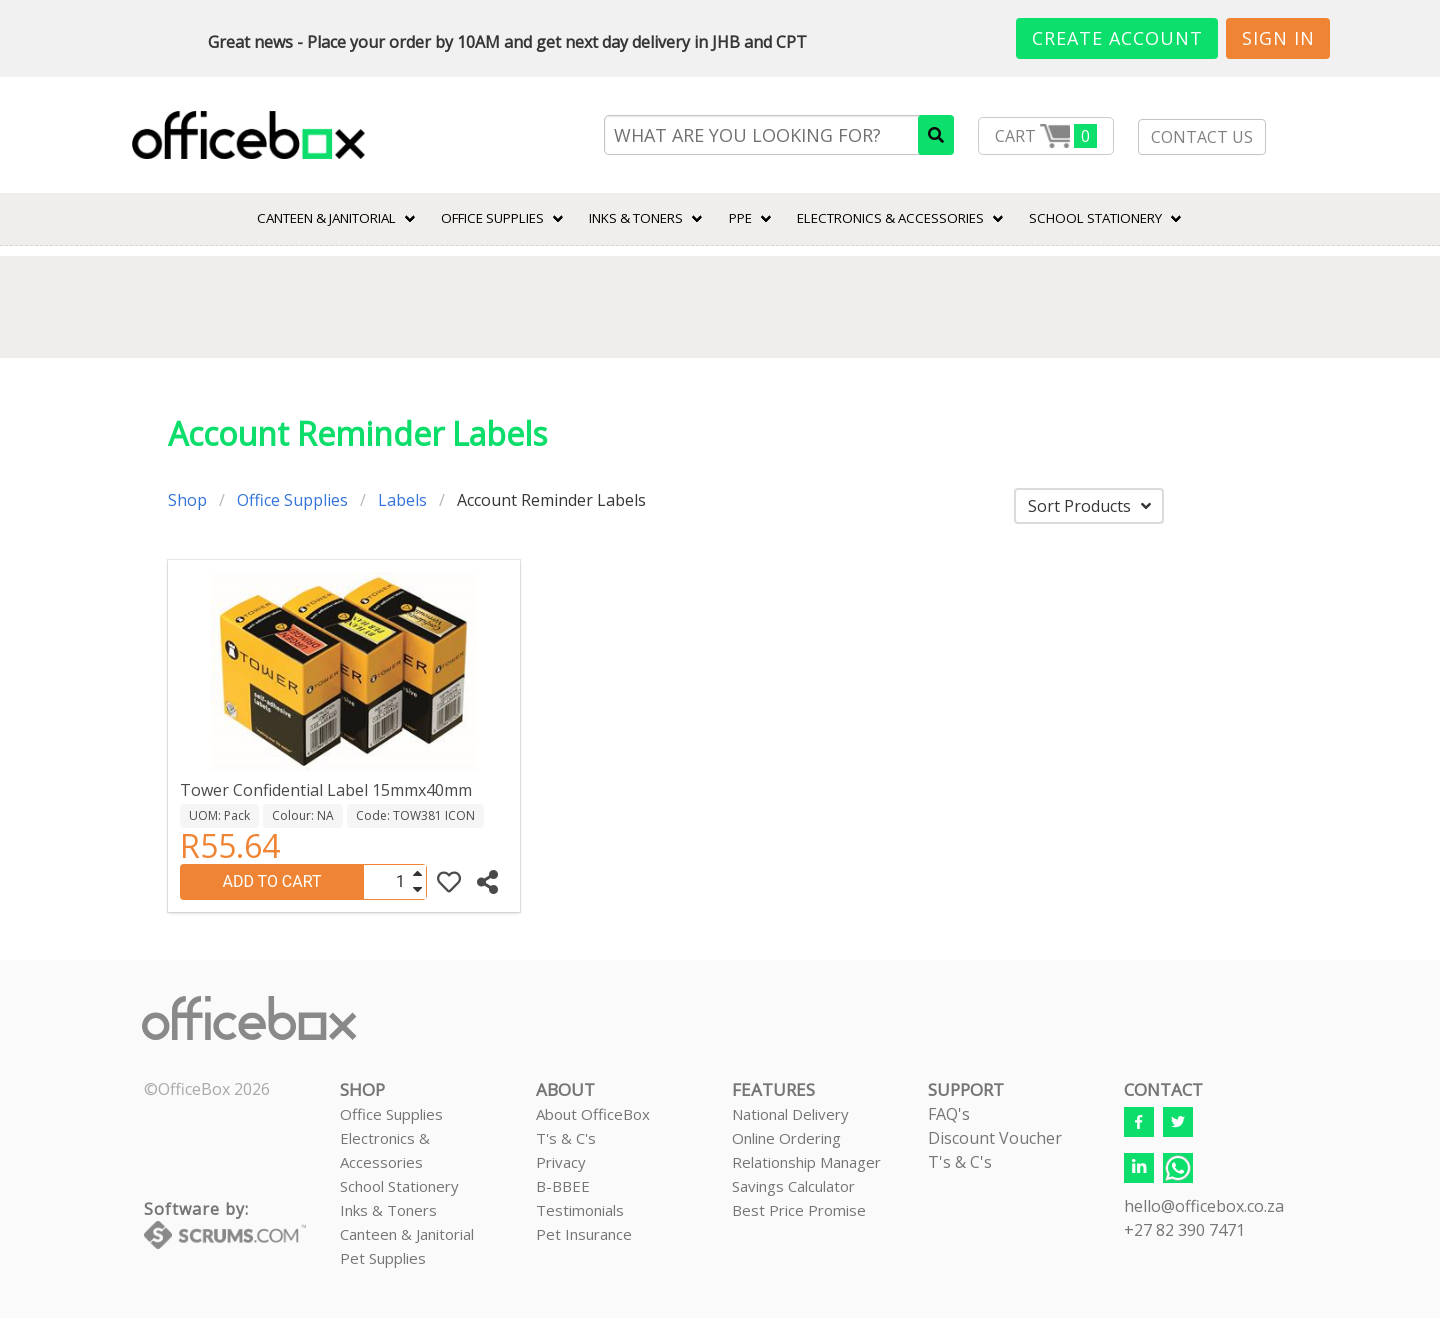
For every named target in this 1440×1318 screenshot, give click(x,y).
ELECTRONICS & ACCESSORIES (890, 218)
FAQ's (949, 1114)
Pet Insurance (584, 1234)
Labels (402, 500)
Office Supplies (492, 218)
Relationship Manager (806, 1162)
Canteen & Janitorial (407, 1234)
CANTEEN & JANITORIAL (326, 218)
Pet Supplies (383, 1258)
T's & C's (566, 1138)
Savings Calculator (793, 1186)
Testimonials (580, 1210)
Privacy (561, 1162)
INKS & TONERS (636, 218)
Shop (187, 500)
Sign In (1278, 38)
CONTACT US (1202, 137)
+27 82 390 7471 (1184, 1230)
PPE (740, 218)
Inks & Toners (388, 1210)
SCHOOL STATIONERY (1095, 218)
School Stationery (399, 1186)
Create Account (1117, 38)
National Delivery (790, 1114)
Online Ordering (786, 1138)
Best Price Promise (799, 1210)
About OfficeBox (593, 1114)
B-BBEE (563, 1186)
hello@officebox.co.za (1204, 1206)
